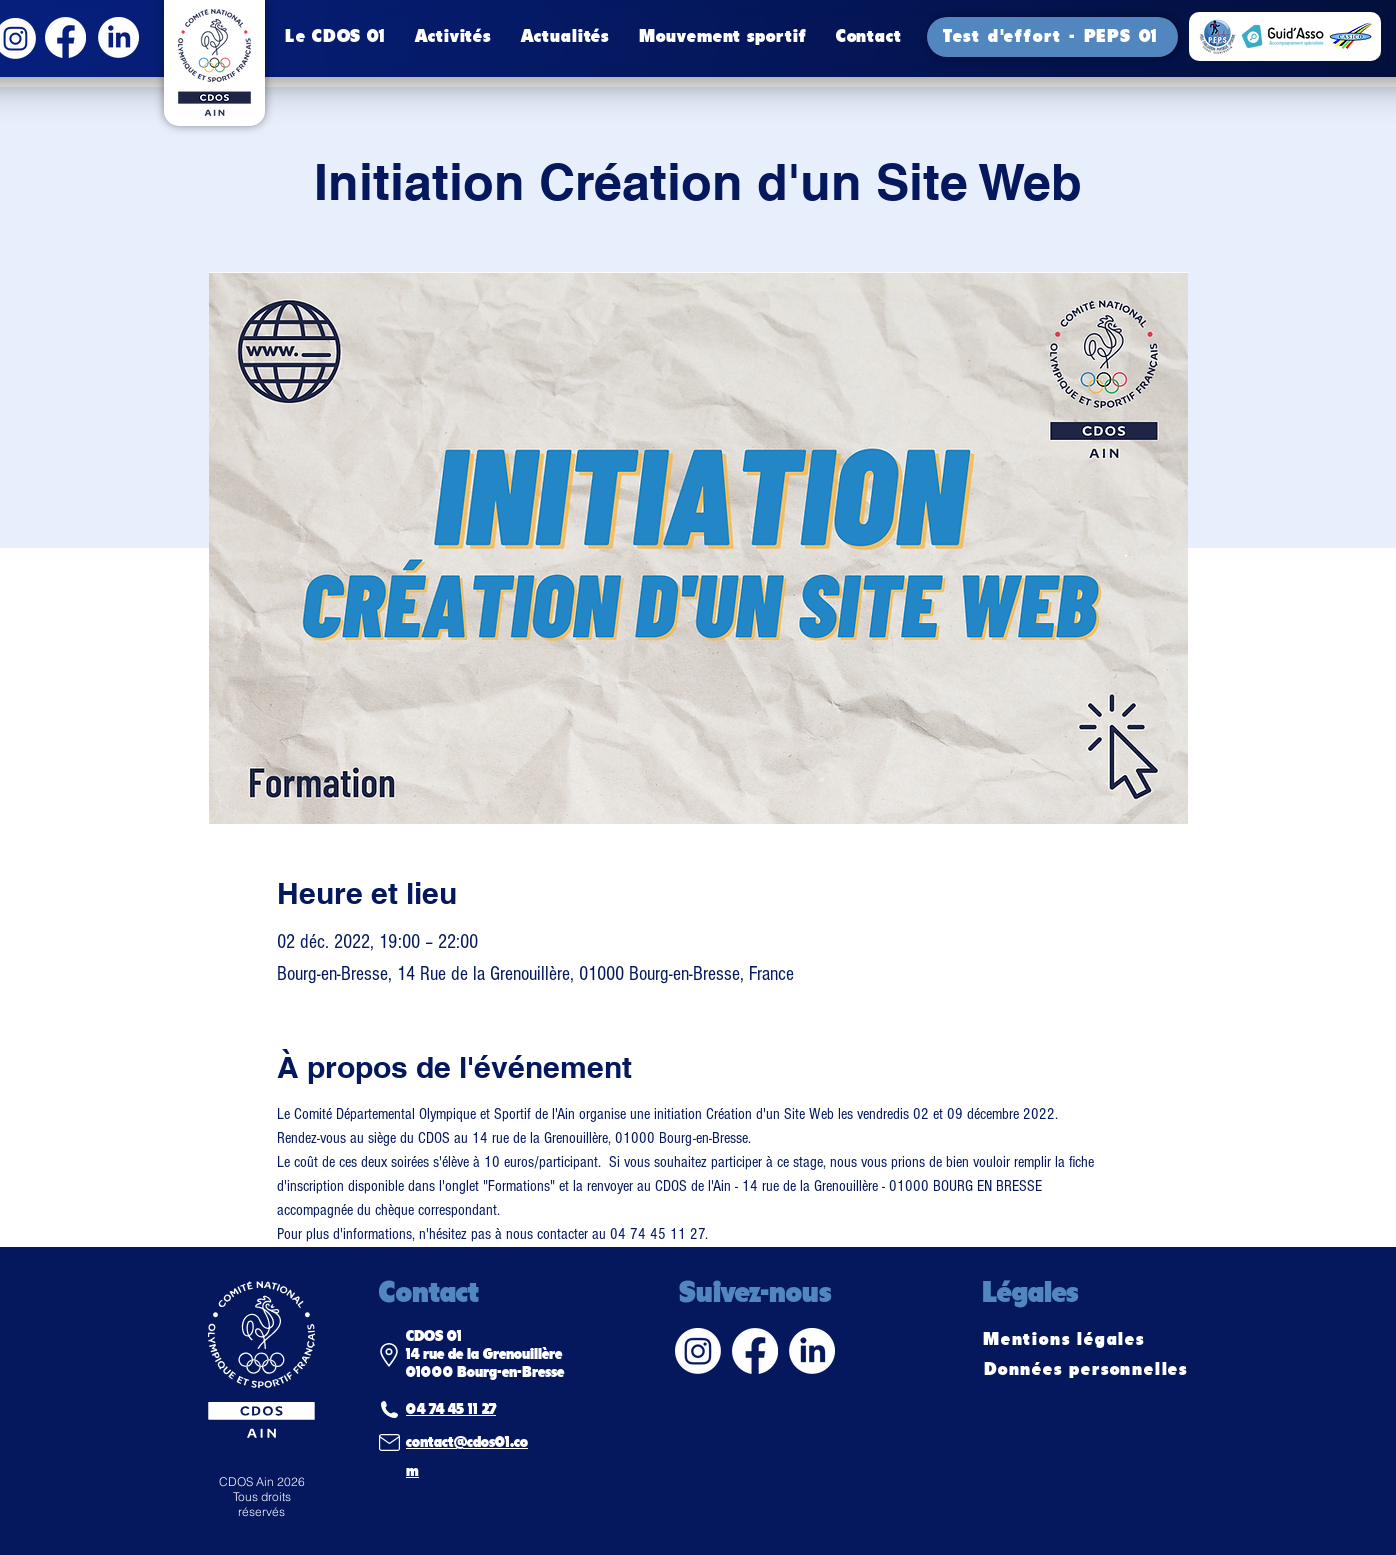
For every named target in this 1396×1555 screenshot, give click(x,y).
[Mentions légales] (1066, 1340)
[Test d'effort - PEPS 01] (1052, 37)
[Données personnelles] (1088, 1370)
